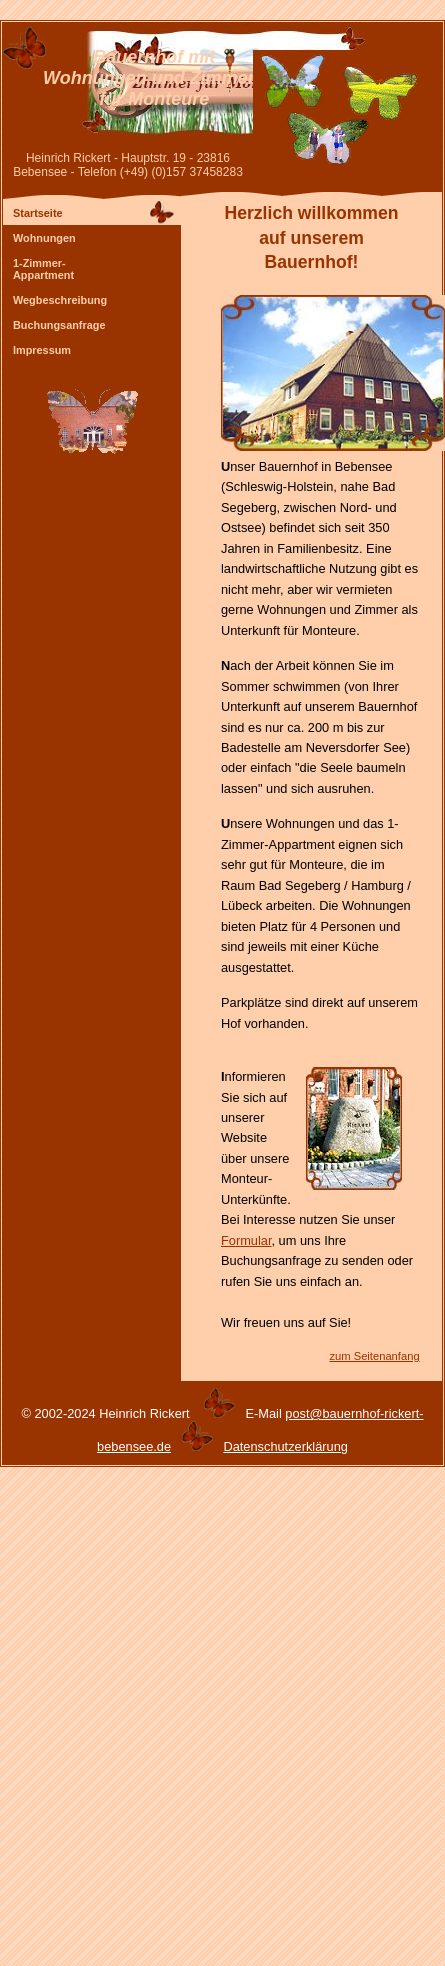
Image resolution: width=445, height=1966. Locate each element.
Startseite (38, 213)
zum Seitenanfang (374, 1356)
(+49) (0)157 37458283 (181, 172)
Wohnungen (44, 238)
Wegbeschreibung (60, 300)
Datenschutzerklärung (285, 1446)
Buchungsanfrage (59, 325)
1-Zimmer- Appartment (43, 269)
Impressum (42, 350)
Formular (246, 1240)
